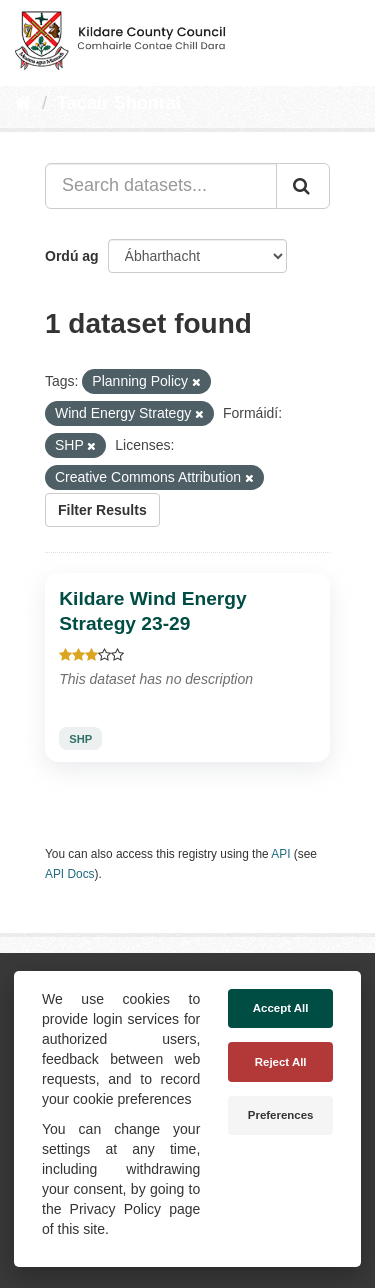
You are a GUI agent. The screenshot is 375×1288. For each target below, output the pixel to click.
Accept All (281, 1008)
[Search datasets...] (161, 186)
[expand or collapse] (343, 38)
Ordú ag (72, 256)
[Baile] (23, 103)
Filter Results (102, 510)
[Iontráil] (303, 186)
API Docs (70, 874)
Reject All (281, 1062)
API (280, 854)
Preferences (281, 1115)
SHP (80, 739)
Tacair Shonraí (119, 103)
